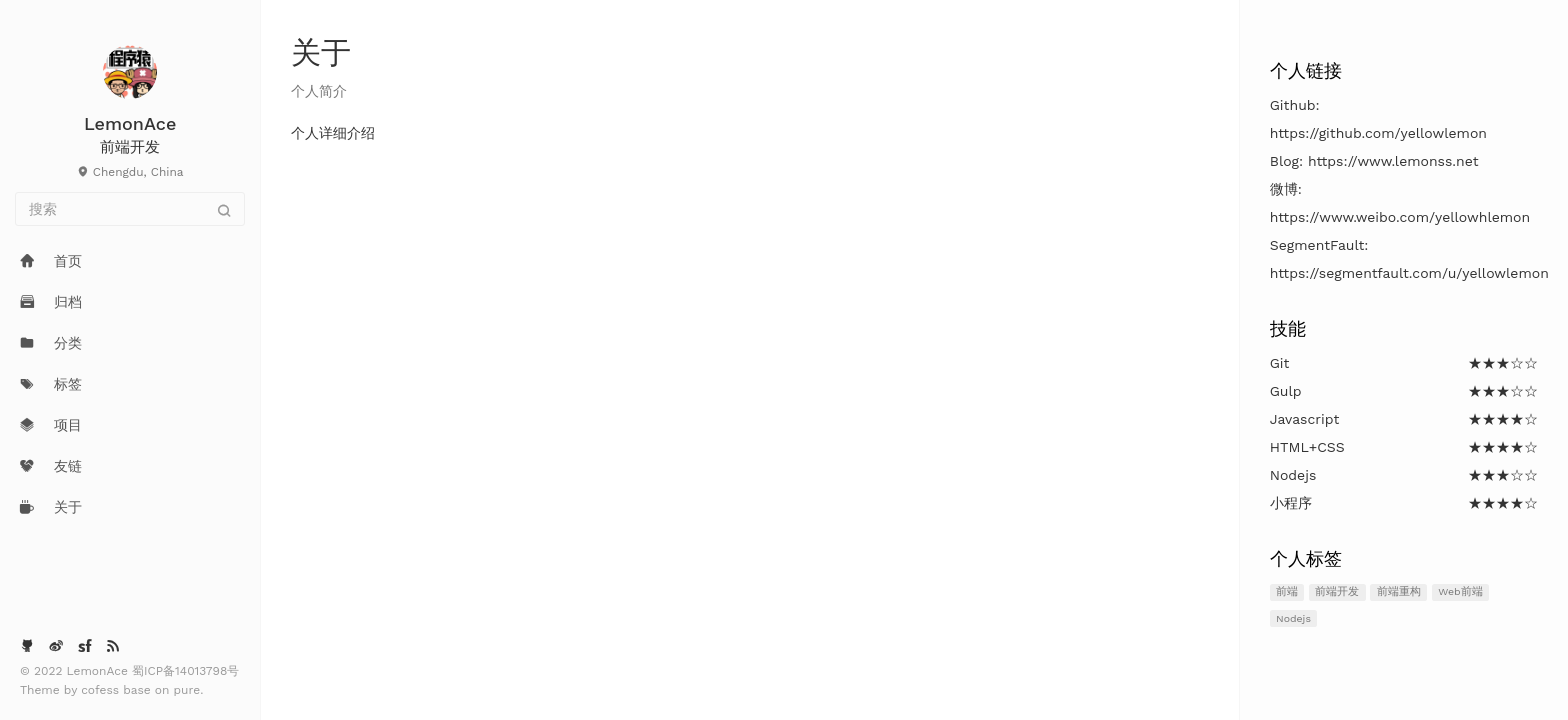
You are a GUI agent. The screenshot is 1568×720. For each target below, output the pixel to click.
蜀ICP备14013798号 (185, 671)
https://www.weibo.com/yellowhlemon (1400, 217)
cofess (102, 690)
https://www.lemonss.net (1393, 161)
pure (187, 690)
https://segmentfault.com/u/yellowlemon (1409, 273)
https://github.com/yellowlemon (1378, 133)
